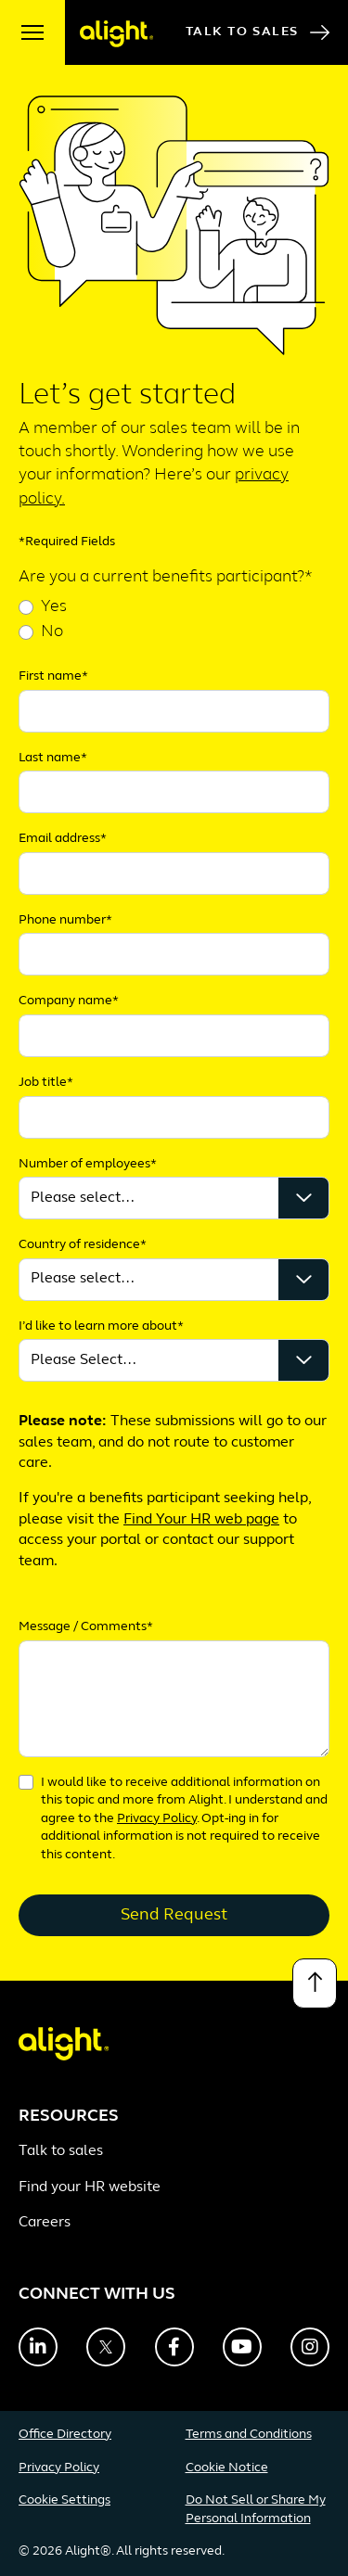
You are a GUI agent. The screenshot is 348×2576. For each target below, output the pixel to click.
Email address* (63, 839)
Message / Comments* (86, 1627)
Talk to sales (61, 2151)
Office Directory (65, 2435)
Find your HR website (90, 2187)
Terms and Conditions (249, 2435)
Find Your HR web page (201, 1519)
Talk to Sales (257, 32)
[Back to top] (314, 1983)
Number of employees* (88, 1164)
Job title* (46, 1083)
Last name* (53, 758)
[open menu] (32, 32)
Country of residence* (83, 1245)
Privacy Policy (157, 1819)
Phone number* (65, 920)
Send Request (174, 1915)
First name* (53, 676)
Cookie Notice (227, 2468)
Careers (45, 2222)
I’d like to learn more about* (101, 1326)
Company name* (69, 1001)
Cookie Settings (64, 2500)
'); (174, 1279)
